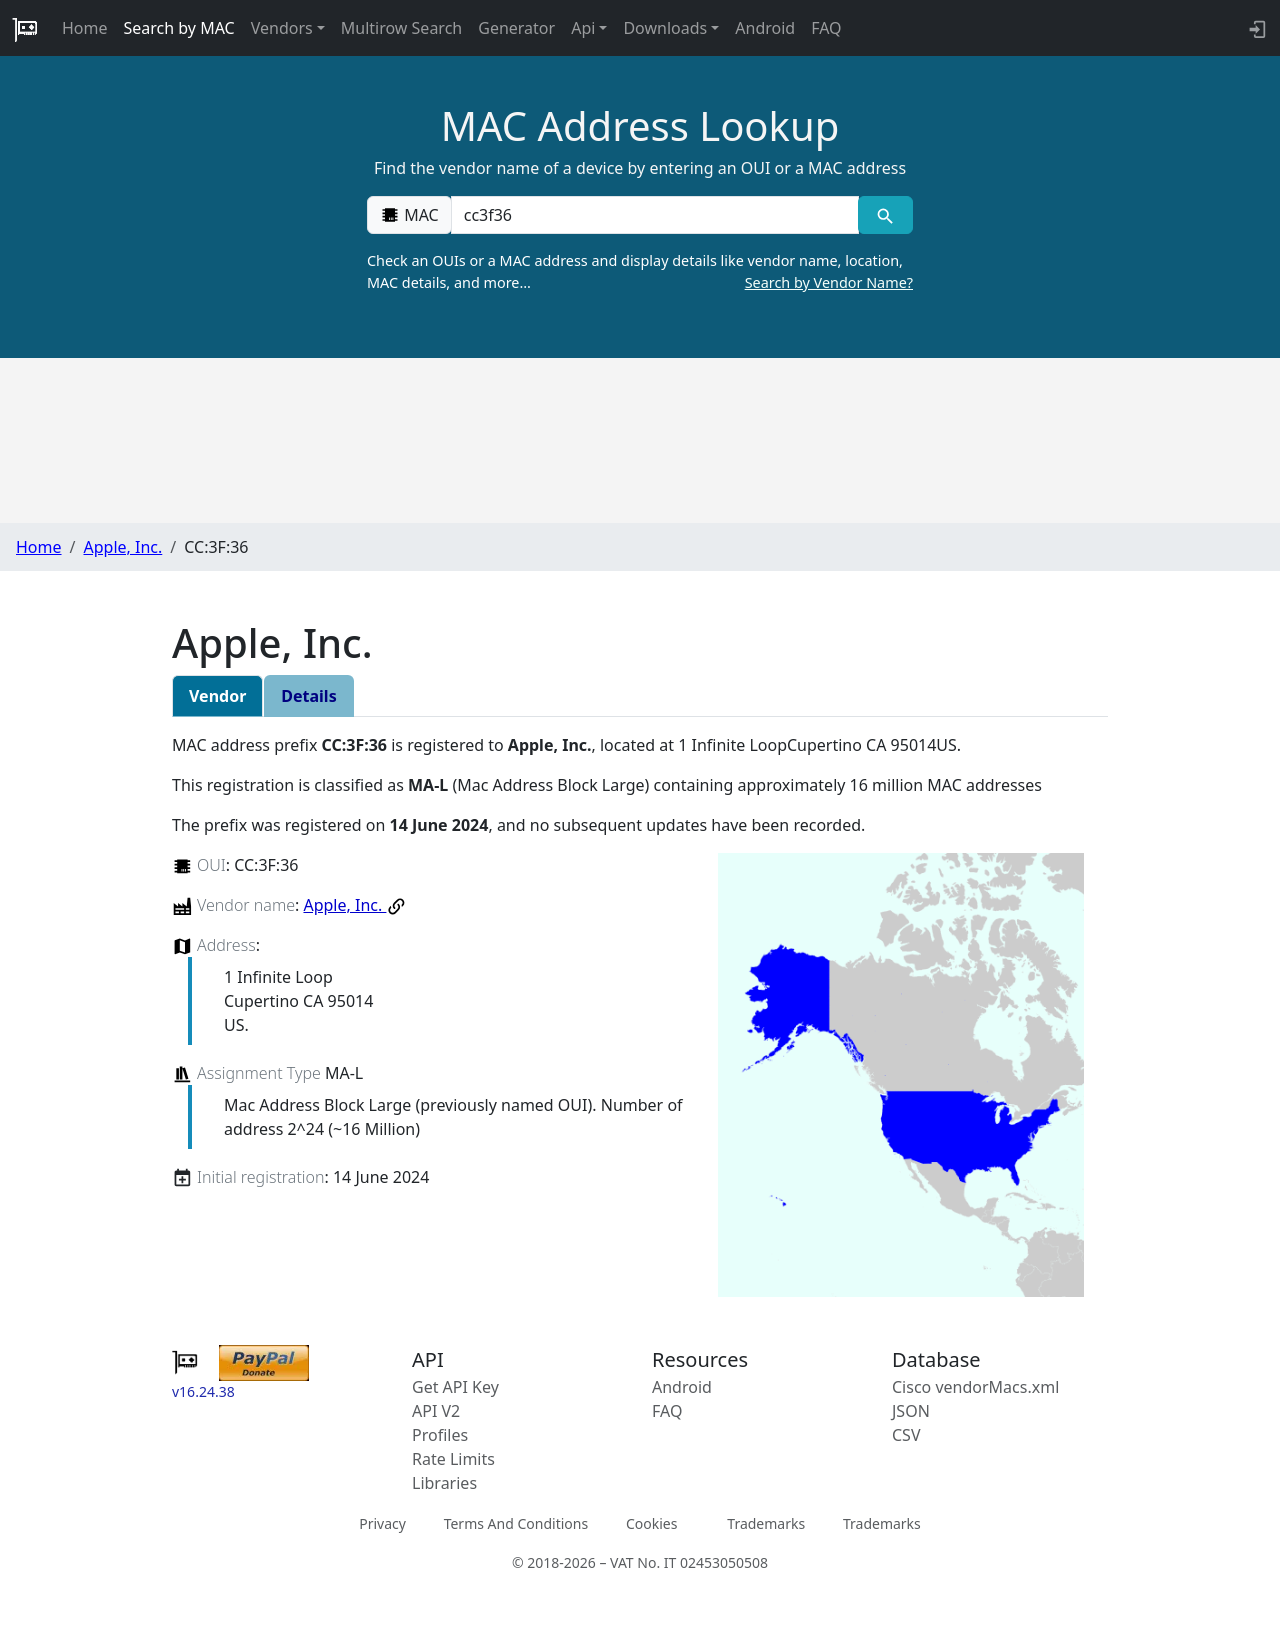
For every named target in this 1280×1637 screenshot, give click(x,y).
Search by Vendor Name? (829, 282)
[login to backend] (1255, 28)
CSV (906, 1435)
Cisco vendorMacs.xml (975, 1387)
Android (765, 28)
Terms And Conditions (516, 1523)
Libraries (444, 1483)
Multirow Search (401, 28)
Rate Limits (453, 1459)
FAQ (826, 28)
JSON (911, 1411)
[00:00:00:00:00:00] (655, 215)
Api (583, 28)
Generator (516, 28)
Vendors (282, 28)
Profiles (440, 1435)
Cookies (651, 1523)
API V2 (436, 1411)
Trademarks (766, 1523)
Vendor (217, 696)
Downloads (665, 28)
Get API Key (455, 1387)
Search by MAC (179, 28)
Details (308, 696)
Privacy (382, 1523)
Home (85, 28)
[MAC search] (885, 215)
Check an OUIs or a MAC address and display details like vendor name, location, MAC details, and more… (640, 272)
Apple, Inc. (122, 547)
